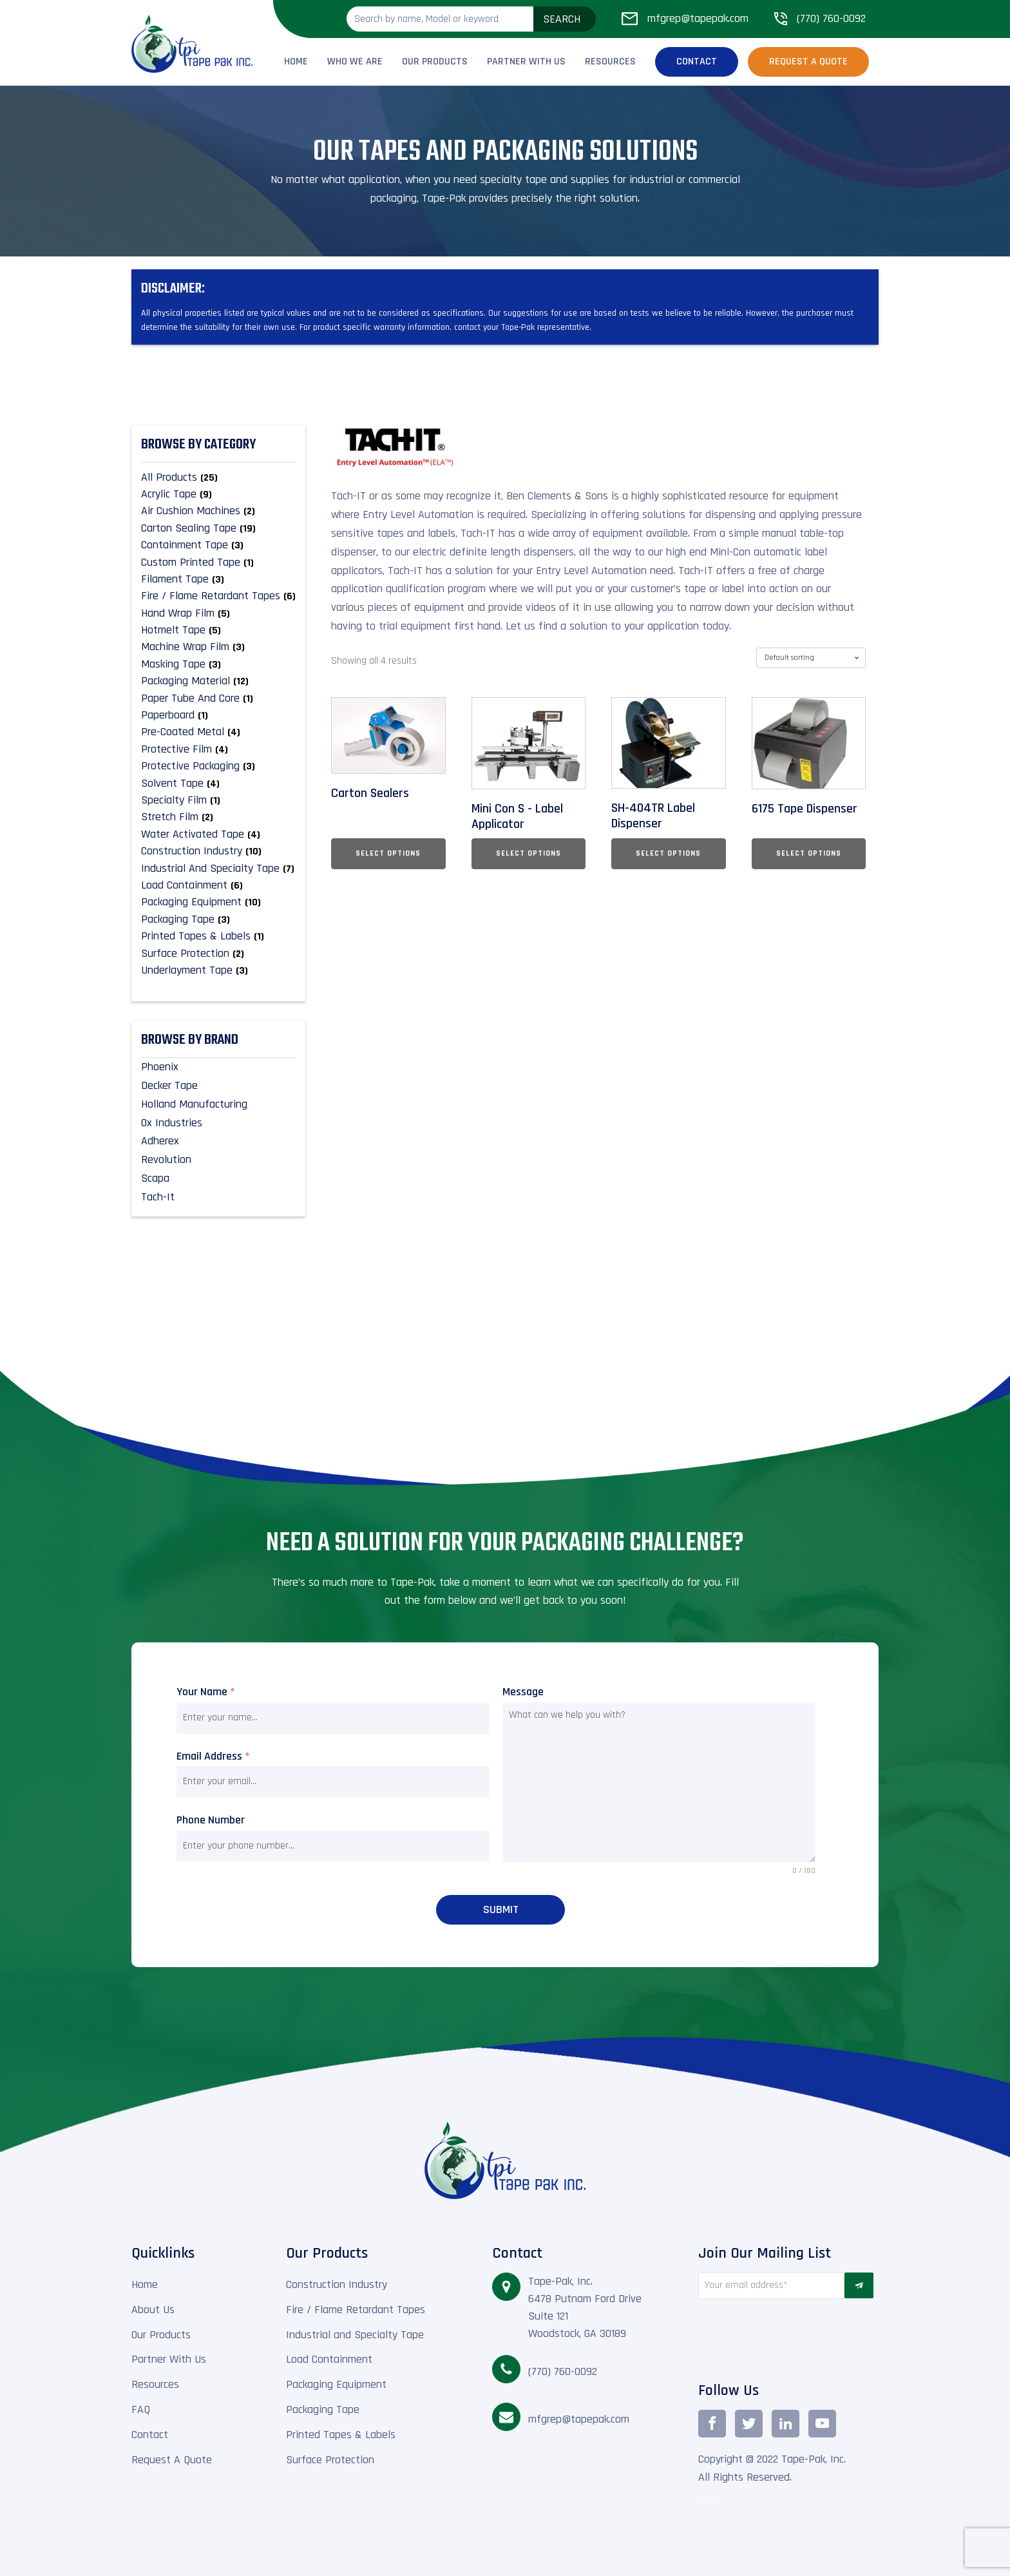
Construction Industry (336, 2283)
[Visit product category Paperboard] (218, 715)
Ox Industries (171, 1122)
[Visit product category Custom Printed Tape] (218, 562)
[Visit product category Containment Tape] (218, 545)
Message (523, 1691)
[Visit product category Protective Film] (218, 749)
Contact (696, 61)
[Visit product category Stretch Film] (218, 817)
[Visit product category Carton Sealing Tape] (218, 528)
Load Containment (329, 2357)
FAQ (140, 2408)
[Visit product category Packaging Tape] (218, 919)
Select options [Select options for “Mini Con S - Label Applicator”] (528, 853)
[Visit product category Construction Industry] (218, 851)
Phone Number (210, 1819)
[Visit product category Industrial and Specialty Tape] (218, 868)
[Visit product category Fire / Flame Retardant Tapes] (218, 596)
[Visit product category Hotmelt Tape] (218, 630)
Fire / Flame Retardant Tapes (355, 2308)
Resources (610, 61)
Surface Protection (330, 2457)
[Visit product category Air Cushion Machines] (218, 511)
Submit (501, 1909)
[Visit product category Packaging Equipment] (218, 902)
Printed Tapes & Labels (340, 2433)
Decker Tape (169, 1085)
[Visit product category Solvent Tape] (218, 783)
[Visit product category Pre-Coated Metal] (218, 732)
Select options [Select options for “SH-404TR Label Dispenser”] (668, 853)
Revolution (166, 1159)
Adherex (160, 1140)
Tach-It (158, 1196)
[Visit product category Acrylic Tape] (218, 494)
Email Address (213, 1756)
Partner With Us (526, 61)
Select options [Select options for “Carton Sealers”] (388, 853)
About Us (153, 2308)
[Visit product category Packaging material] (218, 681)
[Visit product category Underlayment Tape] (218, 970)
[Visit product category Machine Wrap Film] (218, 647)
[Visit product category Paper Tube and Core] (218, 698)
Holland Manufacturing (194, 1104)
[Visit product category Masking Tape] (218, 664)
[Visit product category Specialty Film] (218, 800)
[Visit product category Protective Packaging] (218, 766)
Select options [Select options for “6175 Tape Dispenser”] (808, 853)
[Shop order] (811, 658)
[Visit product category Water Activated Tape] (218, 834)
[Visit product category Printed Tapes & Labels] (218, 936)
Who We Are (355, 61)
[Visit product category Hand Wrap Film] (218, 613)
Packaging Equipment (336, 2383)
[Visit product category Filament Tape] (218, 579)
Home (296, 61)
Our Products (435, 61)
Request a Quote (808, 61)
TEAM (708, 2498)
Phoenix (159, 1066)
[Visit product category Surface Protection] (218, 953)
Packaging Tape (322, 2408)
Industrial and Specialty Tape (355, 2332)
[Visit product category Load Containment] (218, 885)
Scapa (155, 1178)
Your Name (205, 1691)
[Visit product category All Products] (218, 477)
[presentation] (771, 2336)
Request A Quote (171, 2457)
